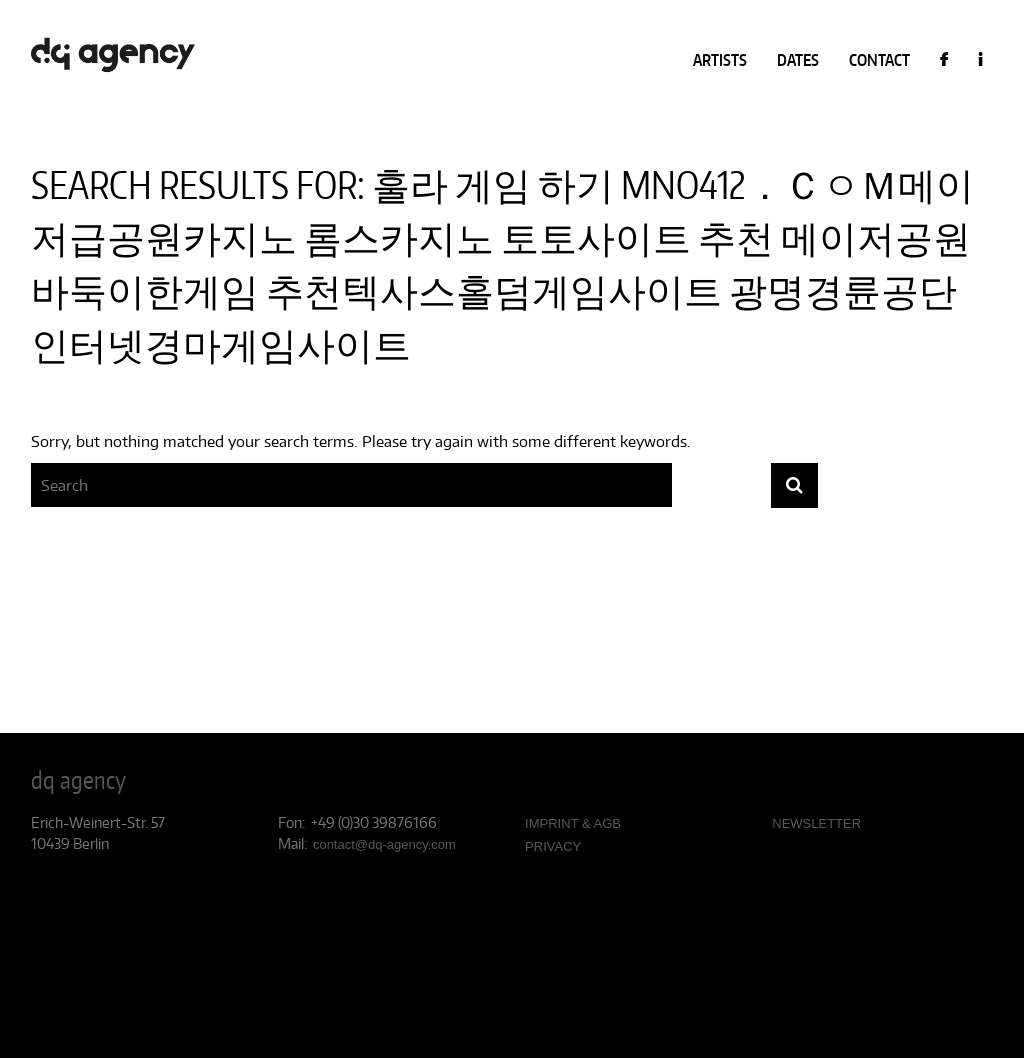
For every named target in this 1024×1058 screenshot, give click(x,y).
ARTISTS (720, 60)
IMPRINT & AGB (573, 823)
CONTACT (879, 60)
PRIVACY (553, 846)
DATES (798, 60)
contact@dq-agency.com (384, 844)
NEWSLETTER (816, 823)
